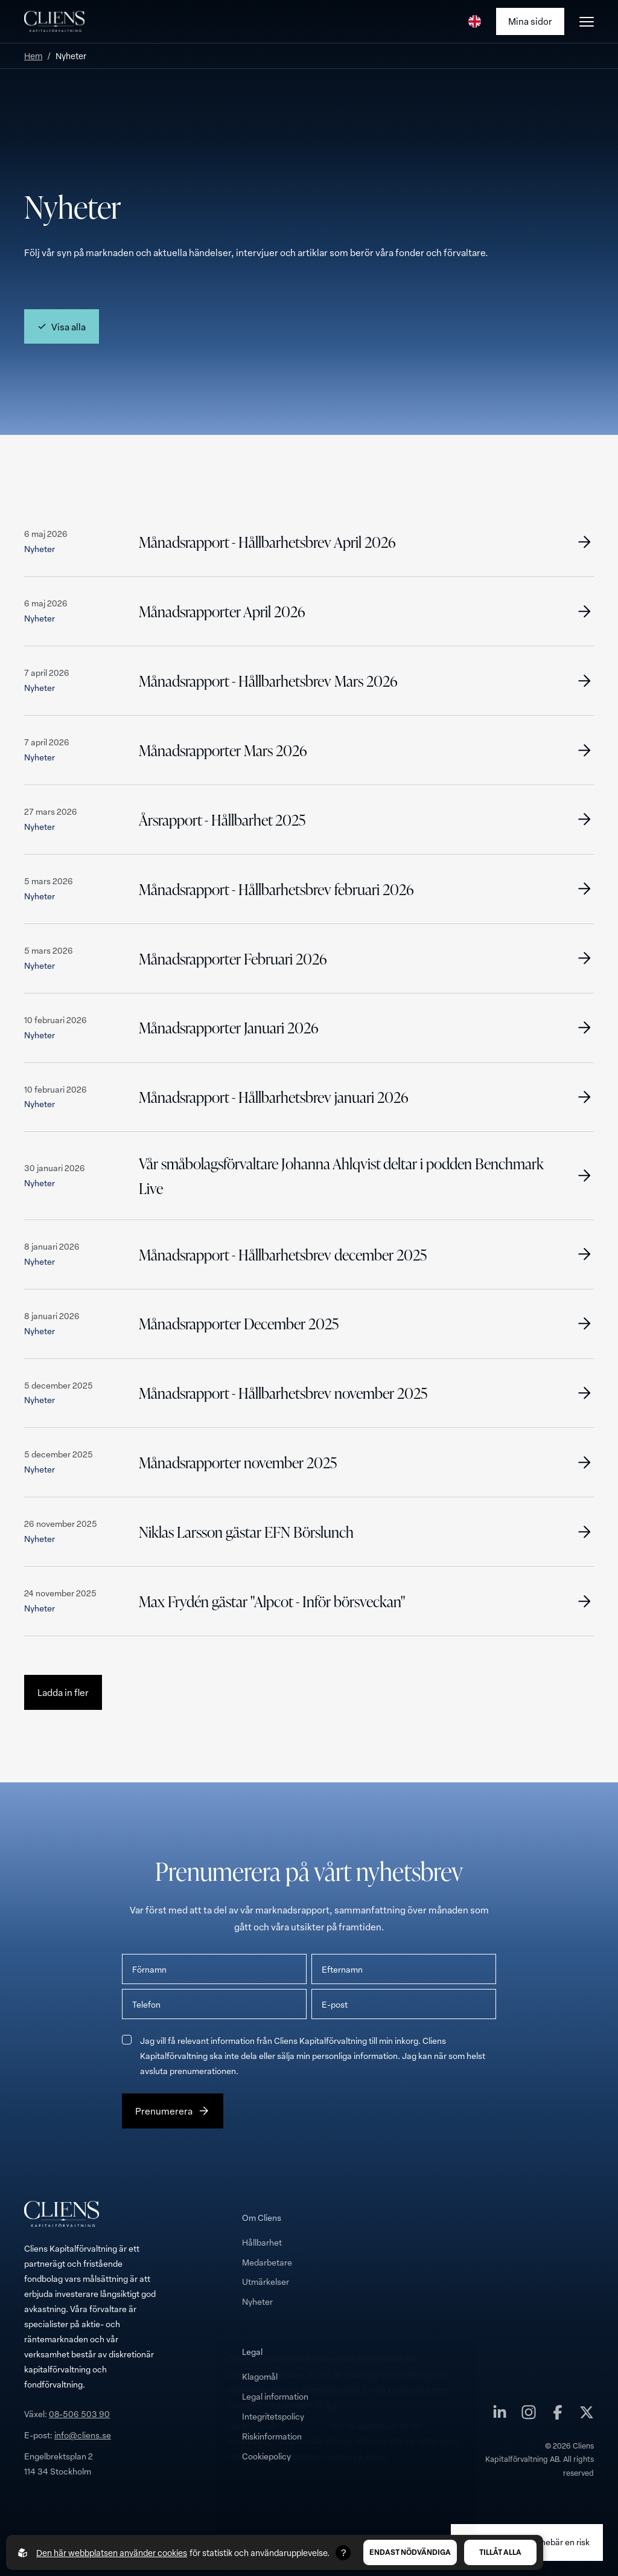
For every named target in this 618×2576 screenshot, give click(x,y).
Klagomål (260, 2376)
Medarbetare (267, 2262)
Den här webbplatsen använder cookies (111, 2552)
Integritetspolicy (273, 2416)
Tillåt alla (500, 2551)
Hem (33, 56)
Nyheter (257, 2301)
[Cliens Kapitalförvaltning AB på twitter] (586, 2414)
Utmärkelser (265, 2281)
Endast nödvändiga (410, 2551)
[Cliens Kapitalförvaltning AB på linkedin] (499, 2414)
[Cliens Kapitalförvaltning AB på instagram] (528, 2414)
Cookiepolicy (266, 2456)
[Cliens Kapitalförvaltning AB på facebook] (557, 2414)
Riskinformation (272, 2436)
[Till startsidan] (54, 22)
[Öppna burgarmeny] (586, 22)
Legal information (275, 2396)
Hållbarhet (262, 2242)
